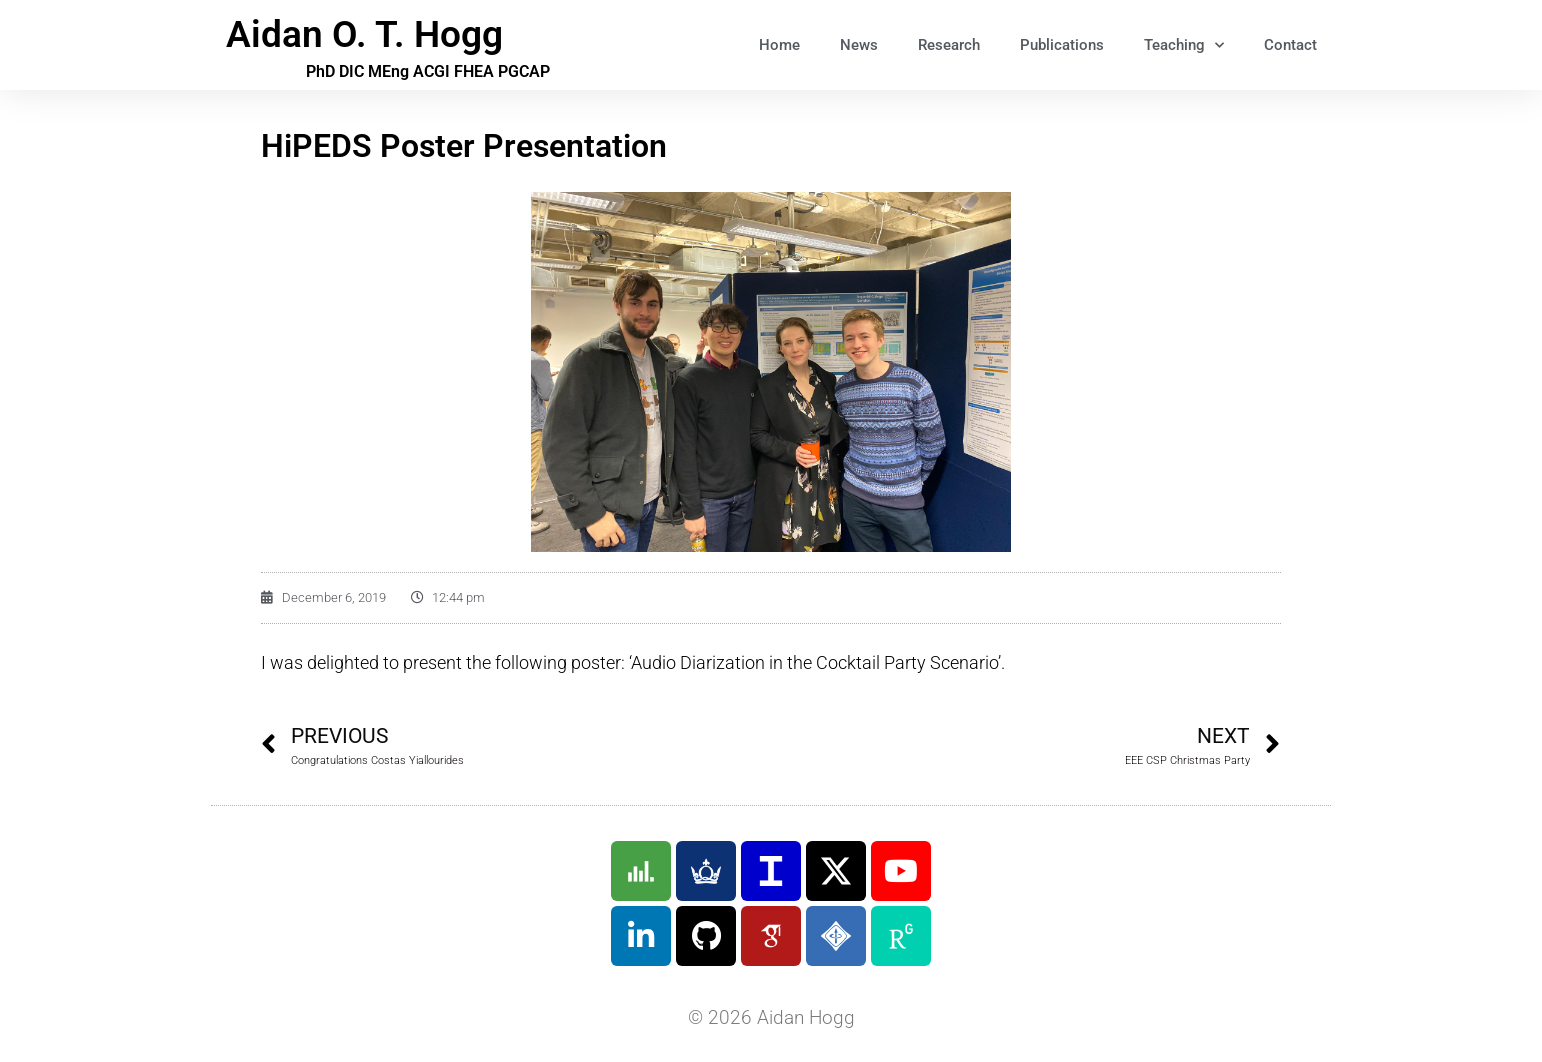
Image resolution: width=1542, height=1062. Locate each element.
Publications (1062, 45)
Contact (1290, 45)
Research (949, 45)
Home (779, 45)
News (859, 45)
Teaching (1184, 45)
